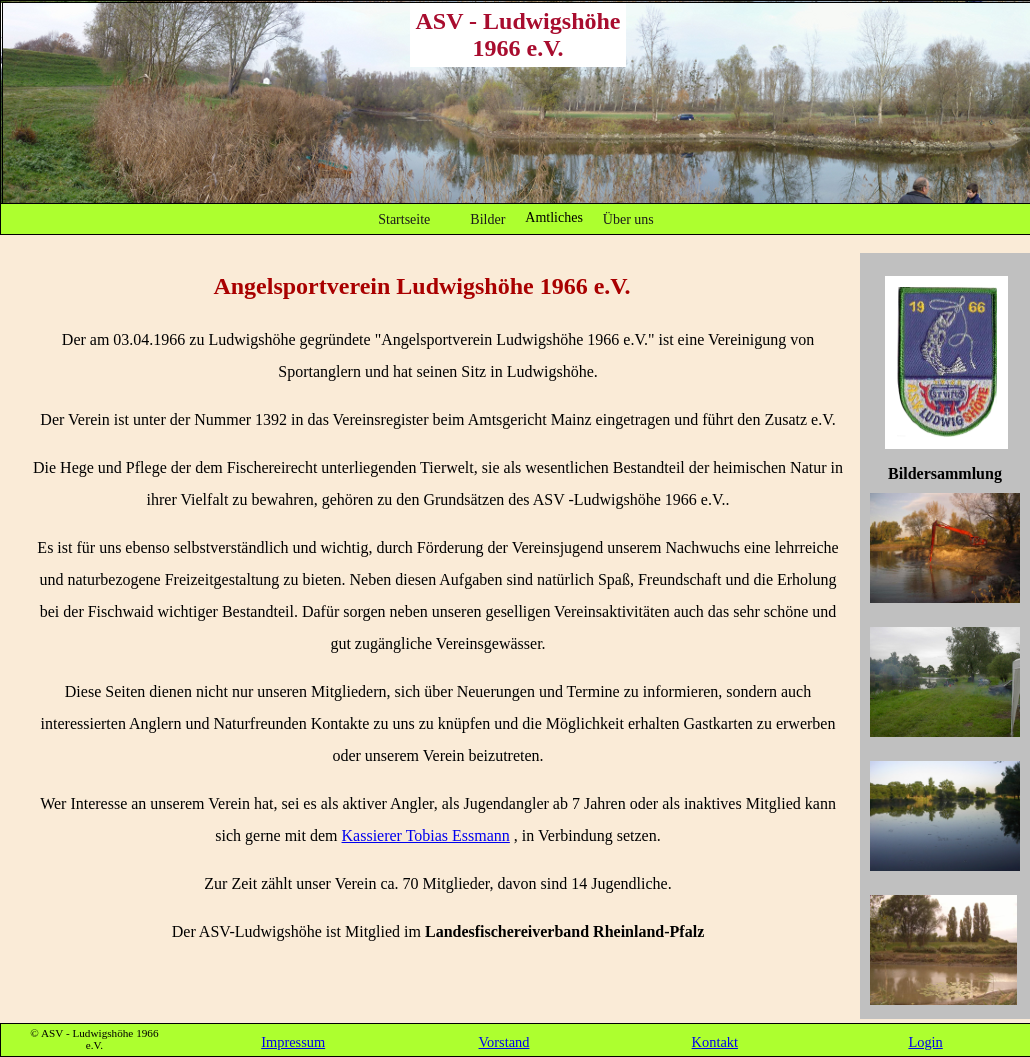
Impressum (293, 1042)
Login (925, 1042)
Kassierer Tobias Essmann (426, 835)
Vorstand (504, 1042)
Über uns (628, 219)
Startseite (404, 219)
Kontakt (715, 1042)
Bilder (487, 219)
